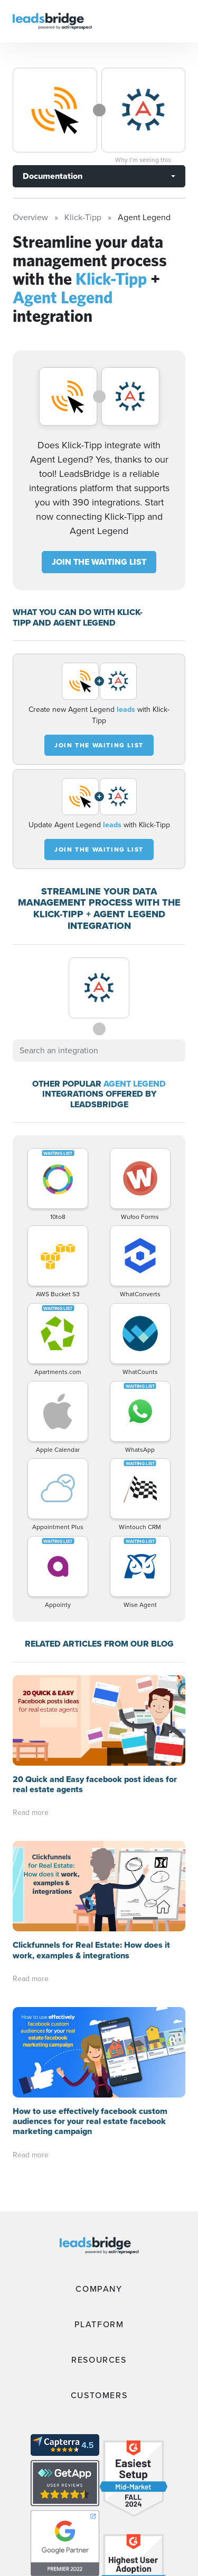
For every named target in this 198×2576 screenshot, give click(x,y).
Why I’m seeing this (143, 160)
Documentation (52, 176)
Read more (31, 1812)
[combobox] (99, 1051)
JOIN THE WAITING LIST (99, 562)
